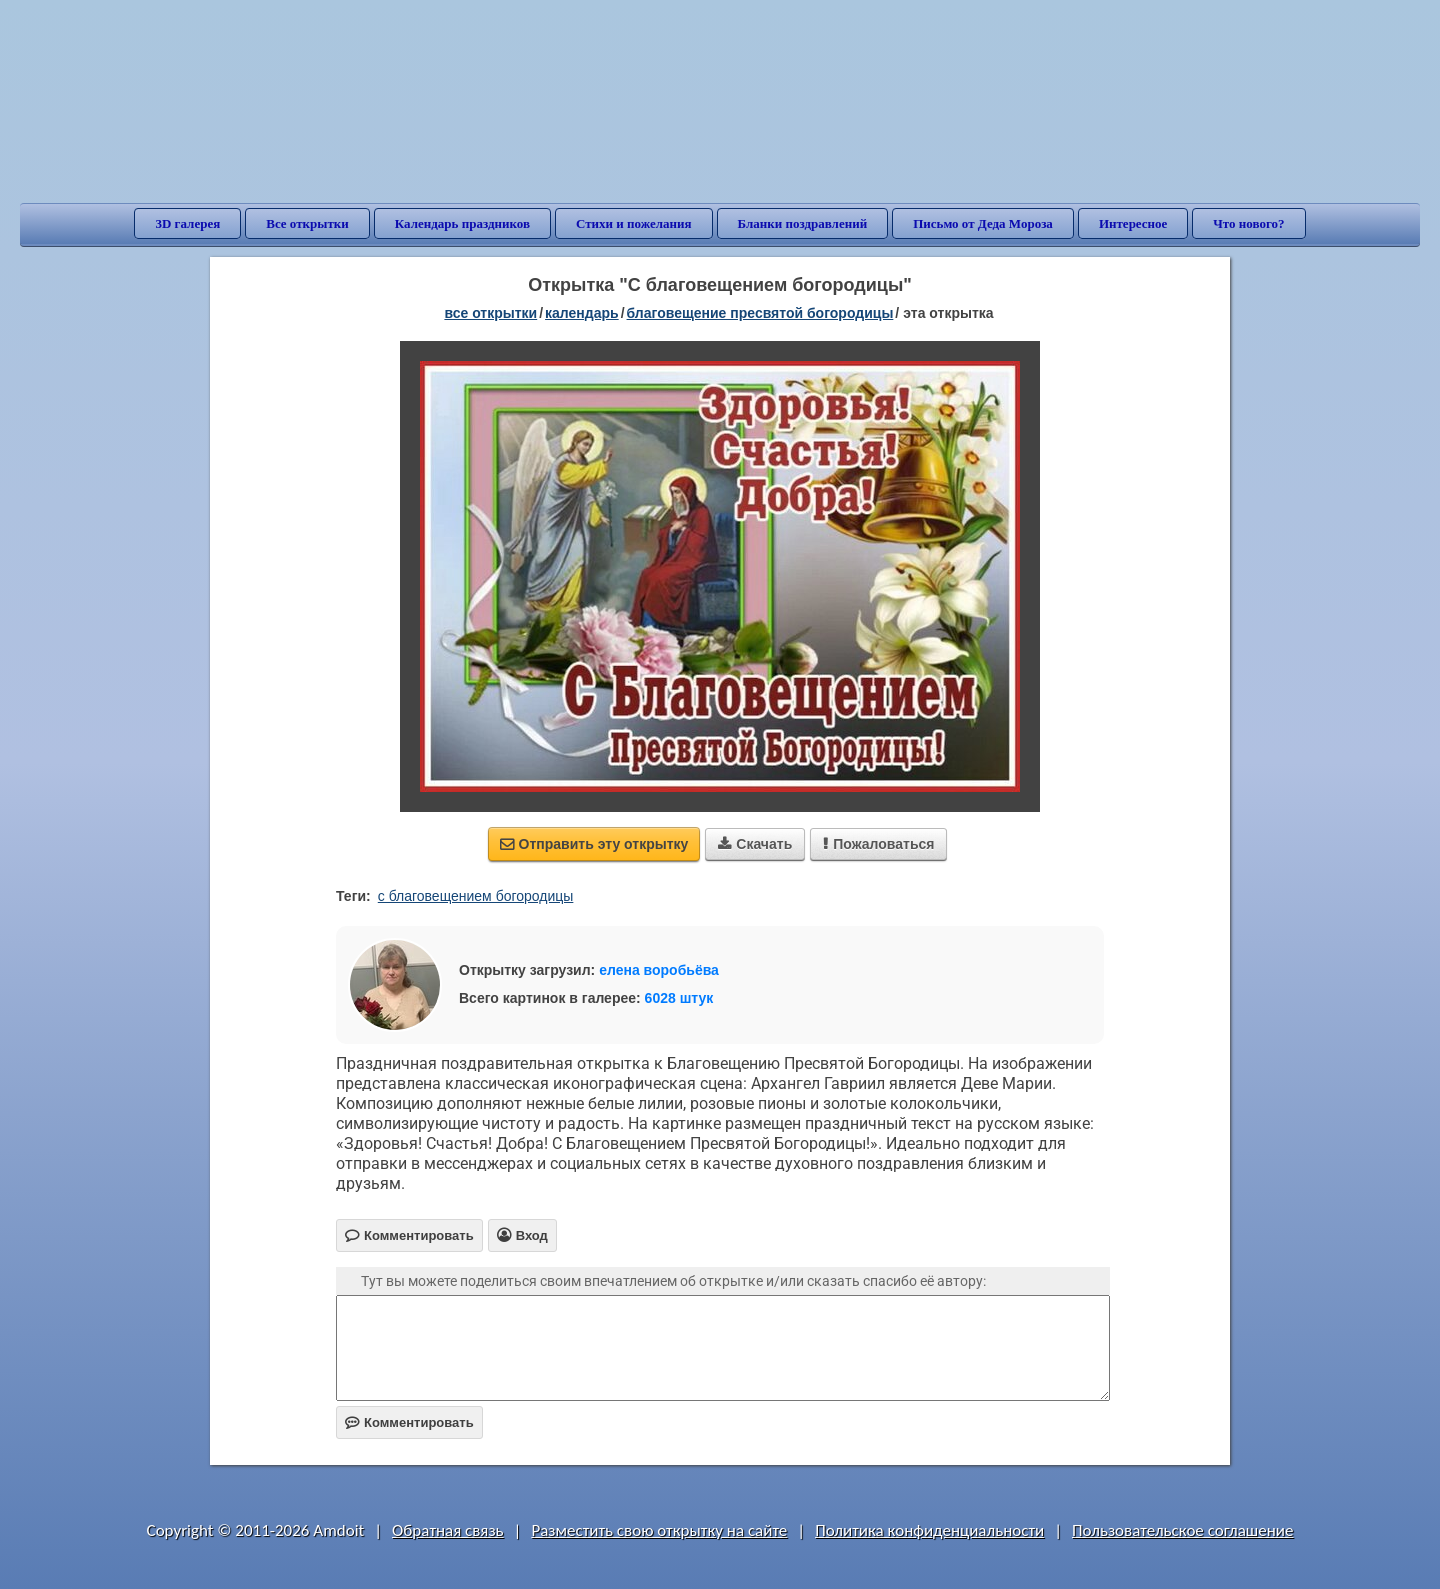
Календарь (582, 313)
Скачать (755, 844)
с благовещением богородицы (476, 896)
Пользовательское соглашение (1182, 1530)
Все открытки (307, 223)
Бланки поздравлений (803, 223)
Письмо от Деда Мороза (983, 223)
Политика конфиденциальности (929, 1530)
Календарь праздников (462, 223)
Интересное (1133, 223)
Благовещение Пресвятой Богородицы (760, 313)
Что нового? (1248, 223)
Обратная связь (448, 1530)
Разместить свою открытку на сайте (659, 1530)
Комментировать (409, 1422)
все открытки (490, 313)
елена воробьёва (659, 970)
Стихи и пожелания (634, 223)
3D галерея (187, 223)
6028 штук (679, 998)
